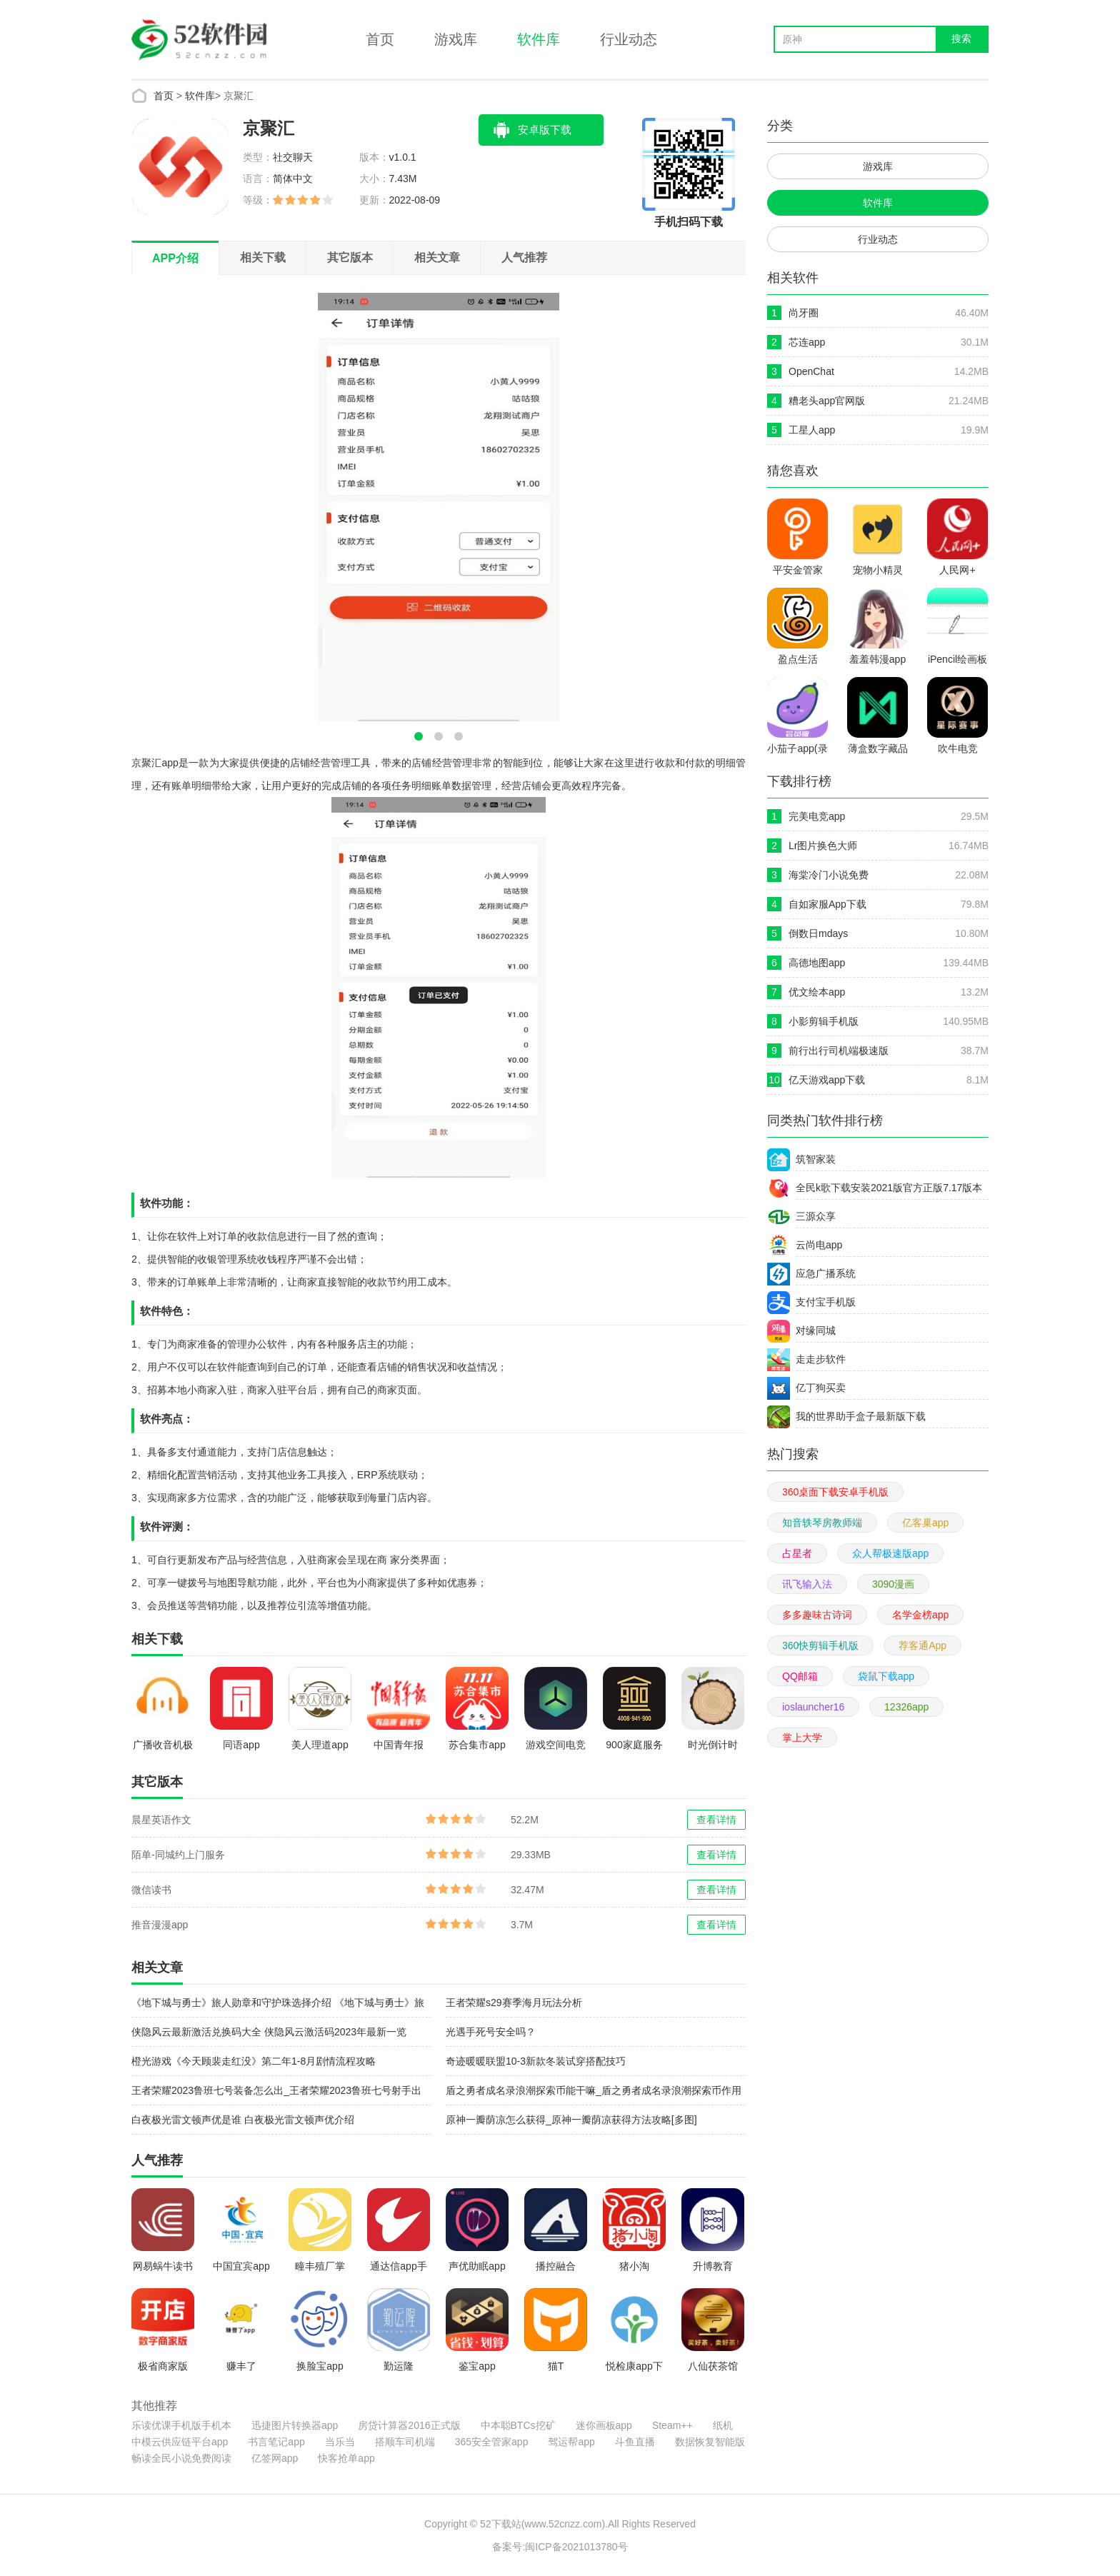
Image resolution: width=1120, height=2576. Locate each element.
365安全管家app (492, 2441)
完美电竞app (817, 816)
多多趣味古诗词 (817, 1614)
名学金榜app (920, 1614)
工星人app (812, 430)
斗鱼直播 (635, 2441)
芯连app (807, 342)
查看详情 (716, 1819)
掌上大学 (802, 1737)
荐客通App (922, 1645)
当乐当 (340, 2441)
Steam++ (672, 2425)
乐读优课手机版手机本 (181, 2425)
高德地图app (817, 962)
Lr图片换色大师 (823, 845)
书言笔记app (276, 2441)
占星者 (797, 1553)
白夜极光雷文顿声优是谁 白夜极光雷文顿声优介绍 (242, 2119)
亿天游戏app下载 (827, 1080)
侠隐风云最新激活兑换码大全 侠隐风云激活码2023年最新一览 (268, 2032)
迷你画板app (604, 2425)
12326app (906, 1707)
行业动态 (628, 39)
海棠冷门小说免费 (829, 875)
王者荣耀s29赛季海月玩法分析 (514, 2002)
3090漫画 (893, 1584)
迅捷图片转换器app (294, 2425)
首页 (380, 39)
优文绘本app (817, 992)
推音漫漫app (159, 1924)
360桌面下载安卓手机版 (835, 1492)
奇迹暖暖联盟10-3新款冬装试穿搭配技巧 (536, 2061)
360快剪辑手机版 (820, 1645)
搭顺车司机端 (405, 2441)
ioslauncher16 (813, 1707)
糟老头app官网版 (827, 400)
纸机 (723, 2425)
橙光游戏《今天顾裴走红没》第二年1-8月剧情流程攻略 (253, 2061)
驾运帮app (571, 2441)
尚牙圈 (804, 313)
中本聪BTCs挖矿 (518, 2425)
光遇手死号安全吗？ (491, 2032)
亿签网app (274, 2458)
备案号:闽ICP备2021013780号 (559, 2546)
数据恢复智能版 (710, 2441)
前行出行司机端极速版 (839, 1050)
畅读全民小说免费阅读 (181, 2458)
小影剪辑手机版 (824, 1021)
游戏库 (455, 39)
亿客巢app (925, 1522)
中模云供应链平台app (179, 2441)
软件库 (538, 39)
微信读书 (151, 1889)
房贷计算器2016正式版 (409, 2425)
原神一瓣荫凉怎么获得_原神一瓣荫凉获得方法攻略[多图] (571, 2119)
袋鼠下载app (886, 1676)
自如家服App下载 (827, 904)
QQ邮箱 (800, 1676)
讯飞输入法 (807, 1584)
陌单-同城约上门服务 (178, 1854)
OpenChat (811, 371)
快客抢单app (346, 2458)
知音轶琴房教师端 (822, 1522)
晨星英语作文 (161, 1819)
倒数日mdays (818, 933)
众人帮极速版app (890, 1553)
